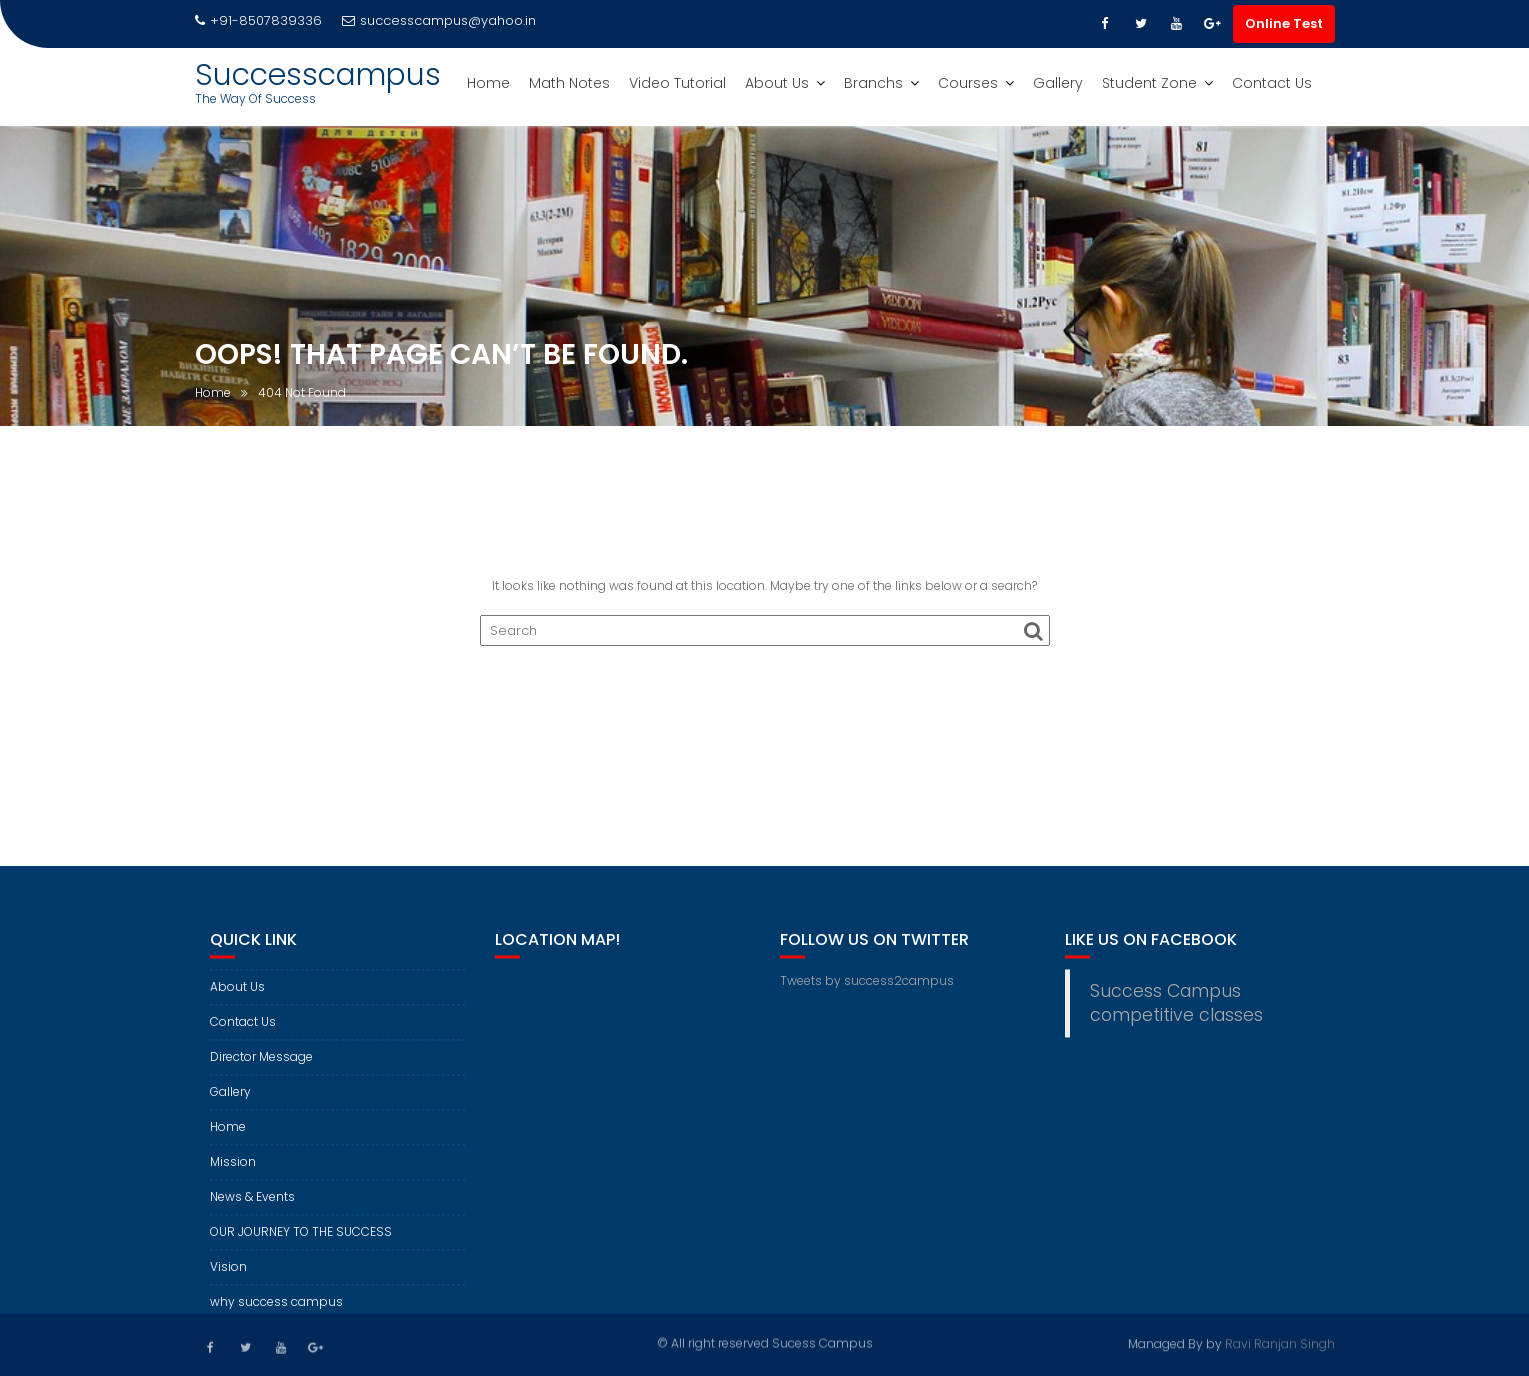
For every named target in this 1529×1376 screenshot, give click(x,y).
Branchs (873, 83)
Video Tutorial (677, 83)
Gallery (1058, 83)
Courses (968, 83)
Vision (228, 1277)
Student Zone (1149, 83)
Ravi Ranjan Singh (1280, 1342)
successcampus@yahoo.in (439, 20)
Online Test (1284, 23)
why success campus (276, 1312)
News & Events (252, 1207)
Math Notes (569, 83)
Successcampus (318, 75)
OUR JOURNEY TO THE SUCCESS (301, 1242)
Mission (233, 1172)
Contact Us (1272, 83)
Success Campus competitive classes (1176, 1014)
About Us (777, 83)
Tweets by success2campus (867, 991)
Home (488, 83)
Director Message (261, 1067)
